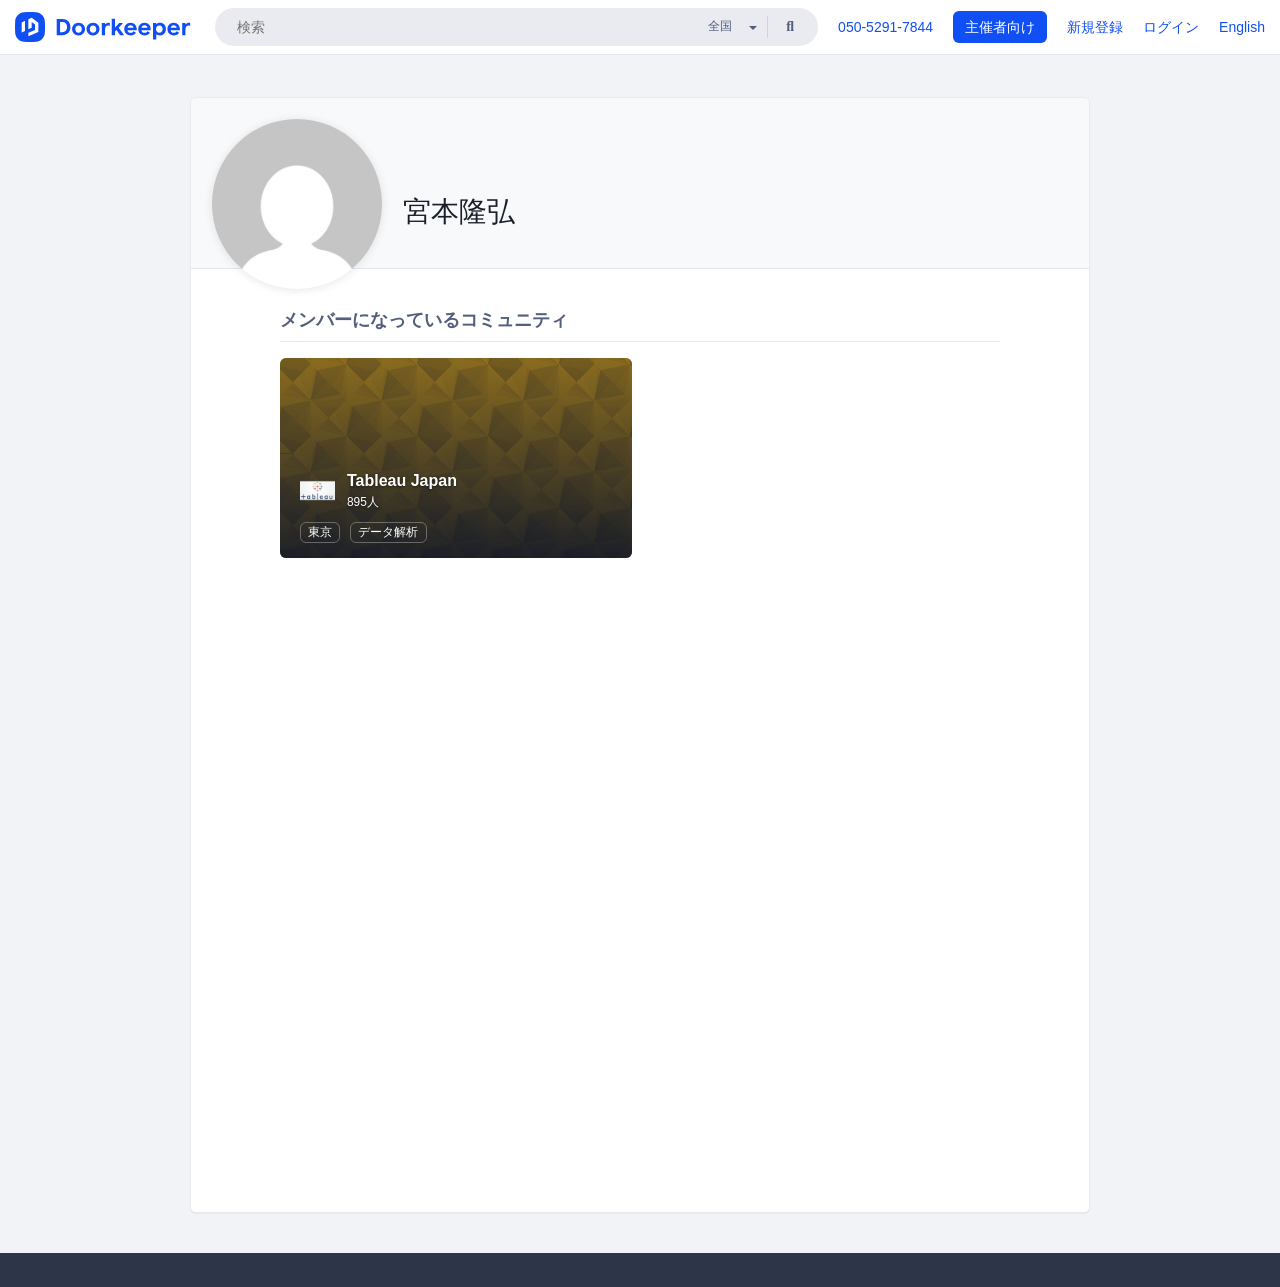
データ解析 (388, 532)
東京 (320, 532)
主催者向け (1000, 27)
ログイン (1171, 27)
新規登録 (1095, 27)
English (1242, 27)
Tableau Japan (402, 480)
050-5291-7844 (885, 27)
